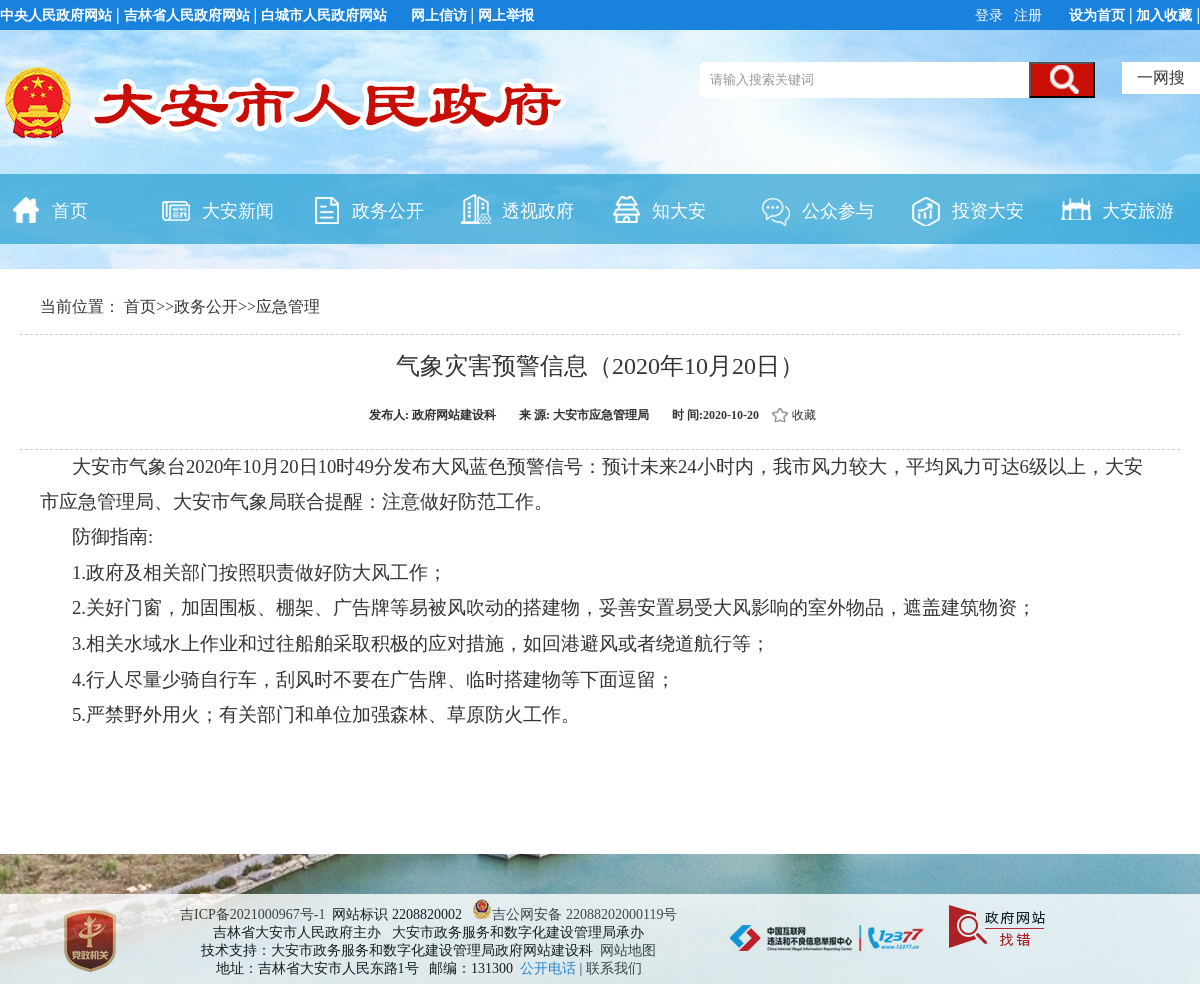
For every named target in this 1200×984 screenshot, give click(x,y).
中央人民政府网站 (56, 15)
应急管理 (288, 306)
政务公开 (367, 209)
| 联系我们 (611, 968)
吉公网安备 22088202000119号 (574, 914)
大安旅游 (1117, 209)
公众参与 (817, 209)
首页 (49, 209)
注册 (1027, 15)
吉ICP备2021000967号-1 (252, 914)
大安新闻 (217, 209)
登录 (991, 15)
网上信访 (439, 15)
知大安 (658, 209)
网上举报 (506, 15)
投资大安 (967, 209)
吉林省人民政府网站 (187, 15)
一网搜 (1161, 77)
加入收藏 (1164, 15)
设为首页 (1097, 15)
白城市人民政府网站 (324, 15)
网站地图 (628, 950)
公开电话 (550, 968)
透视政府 (517, 209)
